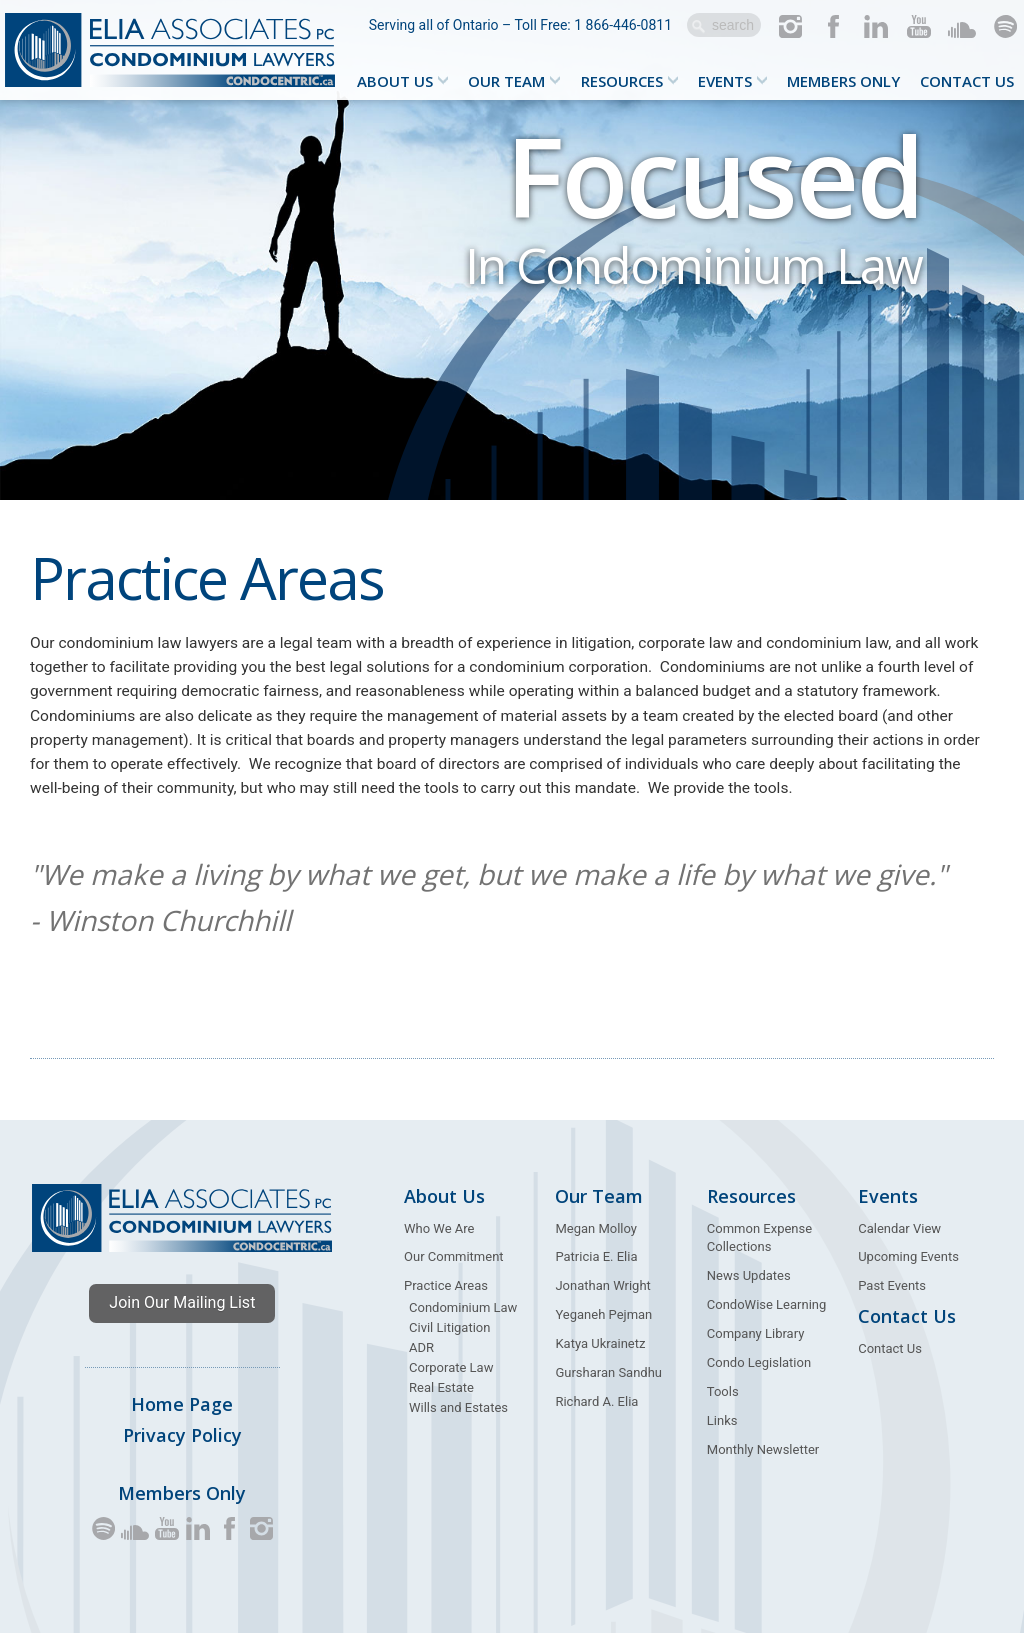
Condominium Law (463, 1322)
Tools (723, 1405)
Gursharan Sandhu (608, 1386)
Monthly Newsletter (763, 1463)
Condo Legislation (759, 1376)
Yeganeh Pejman (603, 1329)
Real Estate (441, 1401)
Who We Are (439, 1242)
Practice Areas (446, 1300)
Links (722, 1434)
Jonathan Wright (602, 1300)
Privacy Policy (182, 1450)
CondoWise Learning (767, 1319)
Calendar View (899, 1242)
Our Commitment (454, 1271)
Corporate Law (451, 1381)
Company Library (756, 1347)
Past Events (892, 1300)
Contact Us (967, 81)
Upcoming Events (908, 1271)
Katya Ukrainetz (600, 1357)
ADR (421, 1361)
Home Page (182, 1418)
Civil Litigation (449, 1341)
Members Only (843, 81)
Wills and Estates (458, 1421)
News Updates (749, 1290)
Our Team (506, 81)
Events (725, 81)
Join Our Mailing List (182, 1316)
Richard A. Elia (596, 1415)
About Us (395, 81)
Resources (622, 81)
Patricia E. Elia (596, 1271)
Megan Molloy (596, 1242)
